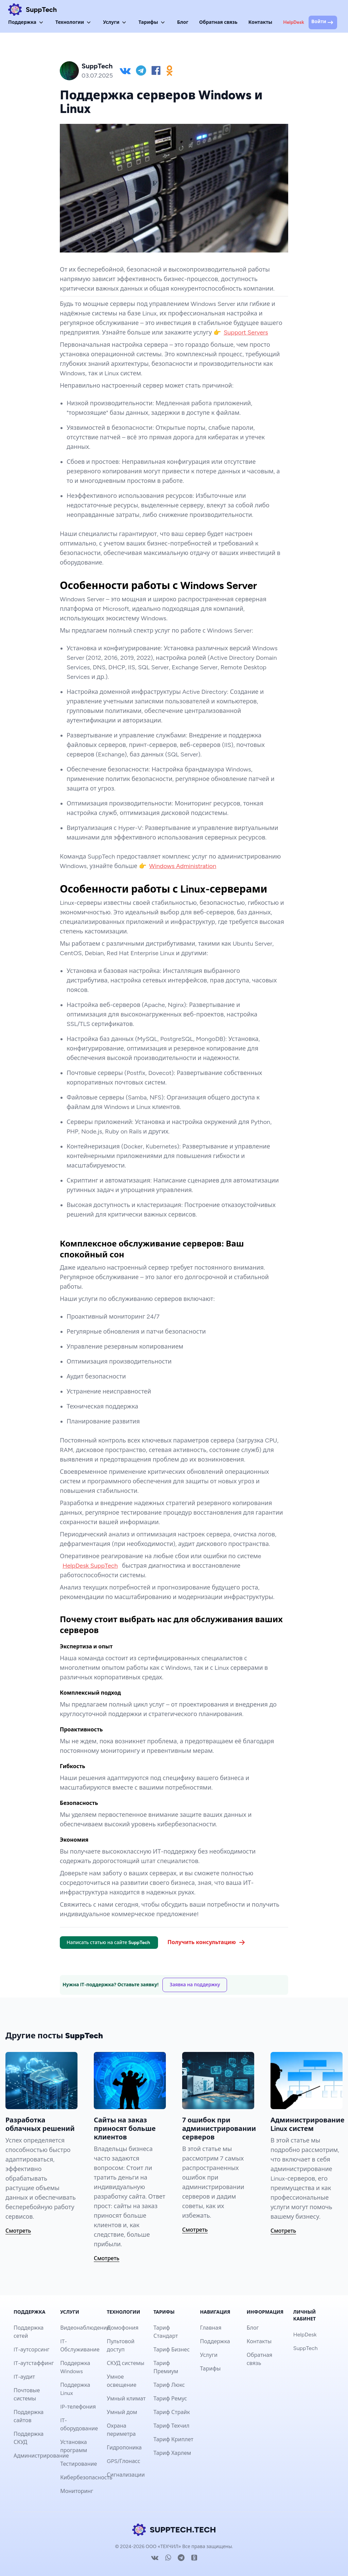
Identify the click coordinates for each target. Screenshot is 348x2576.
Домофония (122, 2328)
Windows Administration (182, 866)
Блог (182, 22)
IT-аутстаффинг (34, 2363)
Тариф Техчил (171, 2426)
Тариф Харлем (172, 2453)
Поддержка (26, 22)
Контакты (260, 22)
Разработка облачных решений (40, 2124)
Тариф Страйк (171, 2412)
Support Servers (246, 332)
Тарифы (152, 22)
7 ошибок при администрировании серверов (219, 2128)
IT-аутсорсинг (32, 2349)
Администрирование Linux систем (307, 2124)
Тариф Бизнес (171, 2349)
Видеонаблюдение (85, 2328)
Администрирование (41, 2455)
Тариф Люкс (169, 2385)
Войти (322, 22)
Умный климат (126, 2398)
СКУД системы (125, 2363)
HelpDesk (293, 22)
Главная (211, 2328)
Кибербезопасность (86, 2477)
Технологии (73, 22)
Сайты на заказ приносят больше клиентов (125, 2128)
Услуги (115, 22)
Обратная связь (218, 22)
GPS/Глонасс (123, 2461)
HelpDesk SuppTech (90, 1565)
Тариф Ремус (170, 2398)
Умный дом (122, 2412)
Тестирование (78, 2464)
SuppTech (305, 2348)
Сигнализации (126, 2475)
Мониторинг (76, 2491)
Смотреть (18, 2231)
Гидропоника (124, 2447)
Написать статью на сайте (109, 1942)
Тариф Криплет (173, 2439)
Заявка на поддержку (195, 1985)
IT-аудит (24, 2377)
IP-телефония (78, 2406)
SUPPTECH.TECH (174, 2530)
